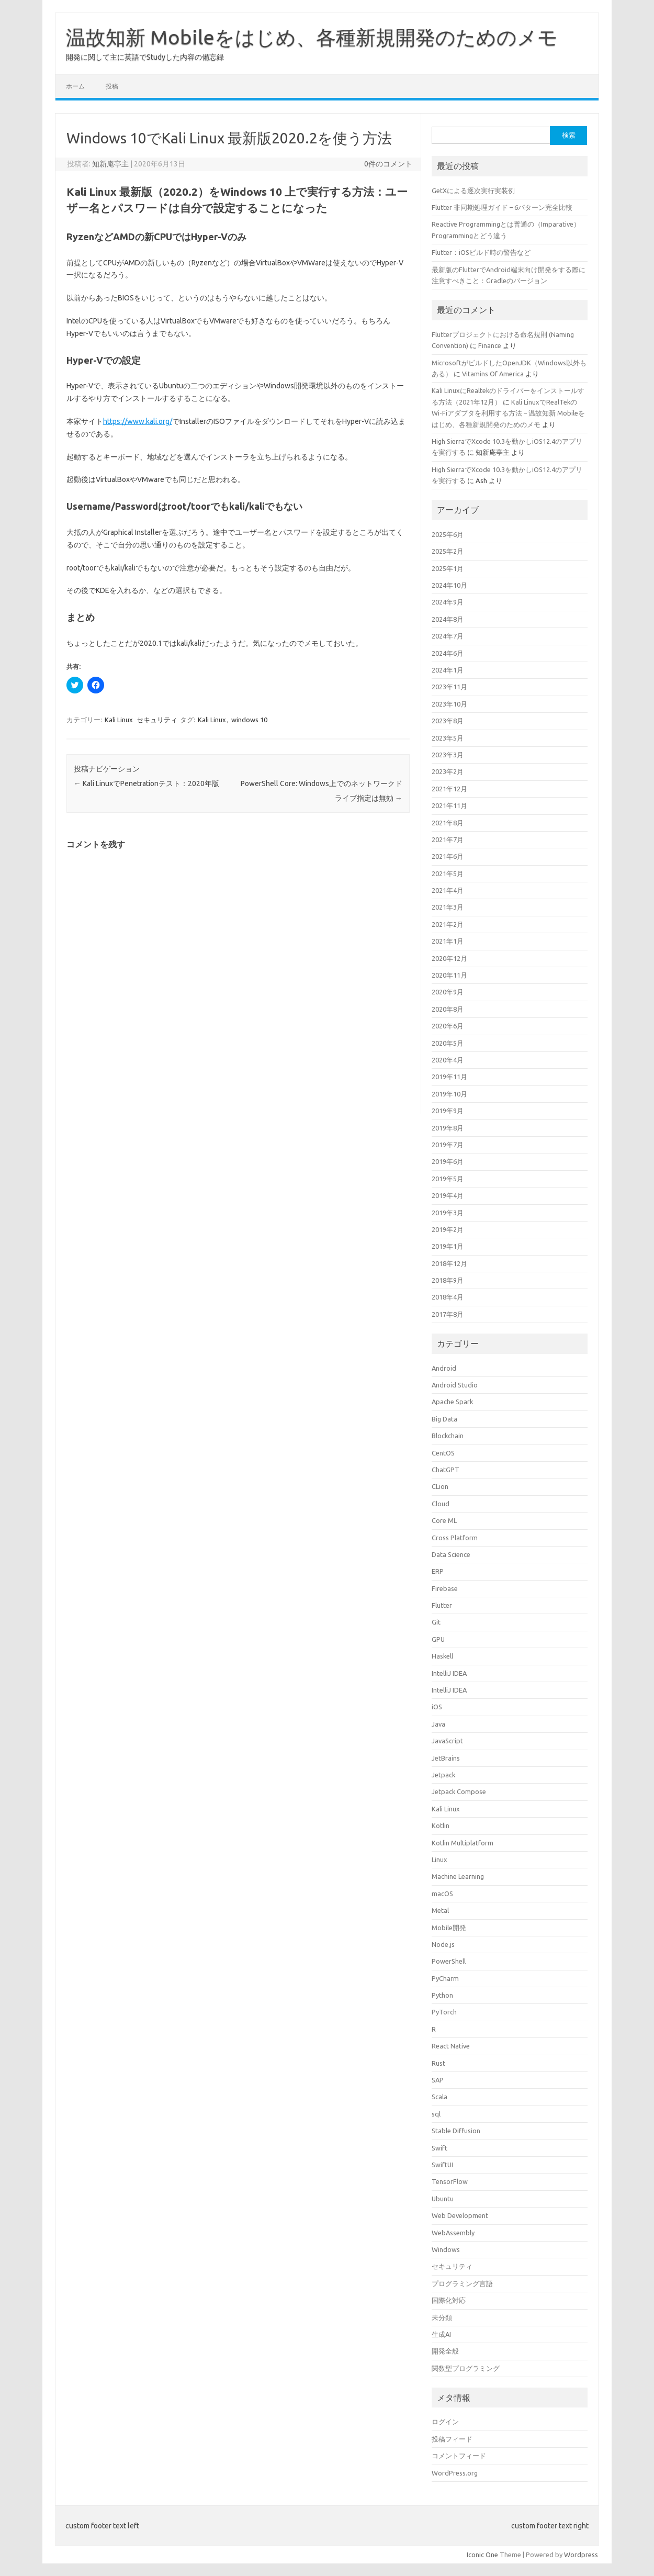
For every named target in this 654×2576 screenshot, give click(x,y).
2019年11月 (449, 1076)
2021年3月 (448, 907)
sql (436, 2114)
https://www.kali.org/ (137, 421)
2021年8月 (448, 822)
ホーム (75, 86)
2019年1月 (448, 1246)
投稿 (112, 86)
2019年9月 (448, 1110)
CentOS (443, 1453)
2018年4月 (448, 1297)
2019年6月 (448, 1161)
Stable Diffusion (456, 2130)
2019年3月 (448, 1212)
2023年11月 (449, 686)
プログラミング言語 (462, 2283)
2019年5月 (448, 1178)
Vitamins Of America (493, 373)
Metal (440, 1910)
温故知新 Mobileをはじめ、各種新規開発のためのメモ (312, 37)
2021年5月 (448, 873)
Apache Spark (452, 1401)
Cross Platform (455, 1537)
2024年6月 (448, 653)
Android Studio (455, 1384)
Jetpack (443, 1774)
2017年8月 (448, 1314)
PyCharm (445, 1978)
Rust (438, 2063)
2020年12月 (449, 958)
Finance (489, 345)
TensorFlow (450, 2181)
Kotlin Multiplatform (462, 1842)
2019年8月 (448, 1128)
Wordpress (581, 2554)
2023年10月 (449, 704)
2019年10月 (449, 1093)
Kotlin (440, 1825)
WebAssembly (453, 2232)
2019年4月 (448, 1195)
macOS (442, 1893)
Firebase (445, 1588)
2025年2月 (448, 551)
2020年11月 (449, 975)
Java (438, 1724)
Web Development (460, 2215)
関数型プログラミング (466, 2368)
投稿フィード (452, 2439)
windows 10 (249, 719)
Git (436, 1622)
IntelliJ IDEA (449, 1673)
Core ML (444, 1520)
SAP (438, 2080)
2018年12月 (449, 1263)
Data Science (451, 1554)
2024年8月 (448, 619)
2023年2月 (448, 771)
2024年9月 (448, 602)
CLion (440, 1486)
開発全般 (445, 2351)
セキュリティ (157, 719)
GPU (438, 1639)
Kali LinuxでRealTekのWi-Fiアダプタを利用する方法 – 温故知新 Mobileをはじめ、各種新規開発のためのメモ (508, 413)
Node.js (443, 1944)
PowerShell (449, 1961)
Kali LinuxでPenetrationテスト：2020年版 (146, 783)
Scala (439, 2096)
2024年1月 (448, 670)
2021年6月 (448, 856)
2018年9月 (448, 1280)
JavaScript (447, 1740)
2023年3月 (448, 754)
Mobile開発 (449, 1927)
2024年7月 (448, 636)
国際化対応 (449, 2300)
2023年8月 (448, 720)
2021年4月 (448, 890)
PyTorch (444, 2011)
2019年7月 (448, 1144)
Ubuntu (443, 2198)
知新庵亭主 (110, 164)
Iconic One (482, 2554)
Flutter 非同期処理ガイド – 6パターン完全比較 (502, 207)
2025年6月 (448, 534)
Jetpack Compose (459, 1791)
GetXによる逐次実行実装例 (473, 190)
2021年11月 (449, 805)
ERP (438, 1571)
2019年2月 (448, 1229)
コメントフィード (459, 2455)
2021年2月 (448, 924)
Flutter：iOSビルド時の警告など (481, 252)
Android (444, 1368)
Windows (446, 2249)
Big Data (444, 1419)
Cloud (440, 1503)
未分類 (442, 2317)
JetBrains (446, 1758)
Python (442, 1995)
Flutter (442, 1605)
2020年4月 (448, 1059)
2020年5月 (448, 1043)
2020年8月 (448, 1009)
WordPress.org (455, 2473)
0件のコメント (388, 164)
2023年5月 (448, 738)
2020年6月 (448, 1025)
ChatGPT (445, 1469)
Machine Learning (458, 1876)
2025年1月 (448, 568)
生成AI (441, 2334)
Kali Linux (119, 719)
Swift (439, 2148)
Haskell (442, 1656)
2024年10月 (449, 585)
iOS (437, 1706)
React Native (451, 2045)
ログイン (445, 2421)
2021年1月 (448, 941)
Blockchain (448, 1435)
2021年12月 (449, 788)
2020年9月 (448, 991)
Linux (439, 1859)
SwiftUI (442, 2164)
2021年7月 (448, 839)
